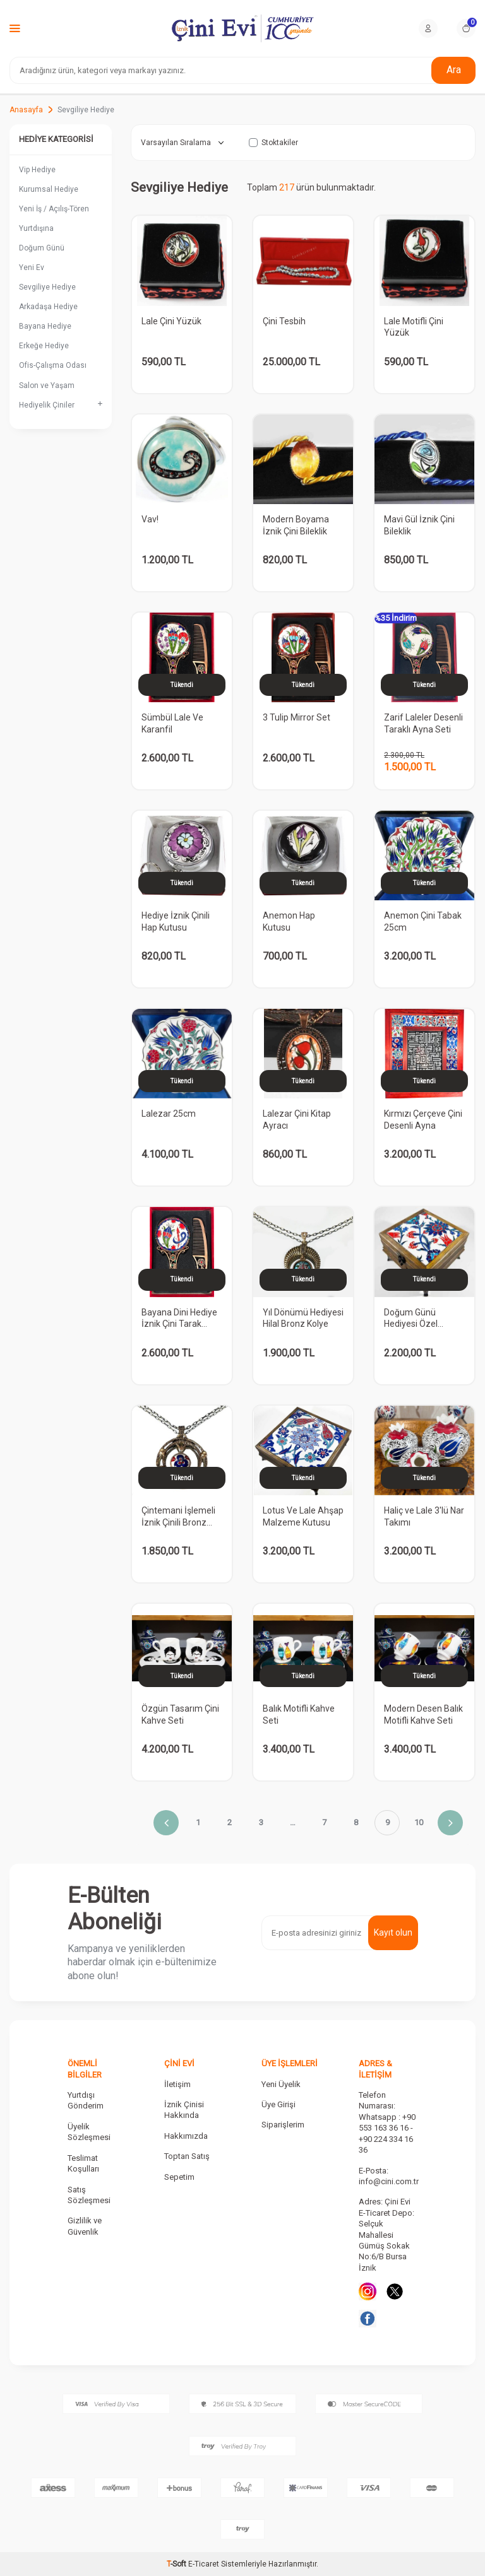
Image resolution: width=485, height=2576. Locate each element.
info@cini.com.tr (389, 2181)
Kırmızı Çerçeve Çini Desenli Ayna (423, 1120)
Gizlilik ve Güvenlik (85, 2226)
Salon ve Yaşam (47, 385)
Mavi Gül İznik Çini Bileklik (419, 525)
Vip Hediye (37, 169)
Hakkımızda (186, 2136)
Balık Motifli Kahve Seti (299, 1714)
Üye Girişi (278, 2104)
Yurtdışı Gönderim (86, 2100)
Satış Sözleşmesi (89, 2195)
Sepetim (179, 2177)
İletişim (177, 2084)
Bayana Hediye (45, 326)
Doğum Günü (41, 248)
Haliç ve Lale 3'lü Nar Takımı (424, 1516)
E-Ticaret (203, 2564)
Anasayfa (26, 109)
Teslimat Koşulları (83, 2163)
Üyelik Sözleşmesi (89, 2132)
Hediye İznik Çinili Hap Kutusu (175, 921)
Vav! (150, 519)
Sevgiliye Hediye (47, 287)
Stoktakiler (273, 142)
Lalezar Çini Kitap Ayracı (297, 1120)
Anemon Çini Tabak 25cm (423, 921)
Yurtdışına (36, 228)
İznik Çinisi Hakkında (184, 2110)
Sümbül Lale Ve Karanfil (172, 723)
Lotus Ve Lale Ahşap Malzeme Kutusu (303, 1516)
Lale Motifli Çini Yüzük (413, 327)
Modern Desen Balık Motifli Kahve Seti (423, 1714)
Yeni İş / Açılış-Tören (54, 208)
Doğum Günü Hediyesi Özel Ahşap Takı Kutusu (421, 1319)
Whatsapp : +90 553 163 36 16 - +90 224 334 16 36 (387, 2133)
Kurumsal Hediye (48, 189)
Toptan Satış (187, 2156)
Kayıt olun (393, 1932)
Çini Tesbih (284, 321)
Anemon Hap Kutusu (289, 921)
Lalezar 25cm (168, 1114)
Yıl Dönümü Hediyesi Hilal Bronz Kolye (303, 1318)
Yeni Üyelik (281, 2084)
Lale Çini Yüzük (171, 321)
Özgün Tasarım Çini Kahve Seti (180, 1714)
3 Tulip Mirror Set (296, 717)
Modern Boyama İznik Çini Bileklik (296, 525)
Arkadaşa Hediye (48, 306)
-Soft (177, 2564)
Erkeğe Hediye (44, 345)
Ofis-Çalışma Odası (53, 365)
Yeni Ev (31, 267)
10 (418, 1822)
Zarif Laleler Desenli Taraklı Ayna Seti (423, 723)
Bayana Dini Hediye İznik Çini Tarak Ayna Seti (179, 1319)
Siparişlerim (282, 2124)
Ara (453, 70)
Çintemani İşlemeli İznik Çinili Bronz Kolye (178, 1517)
